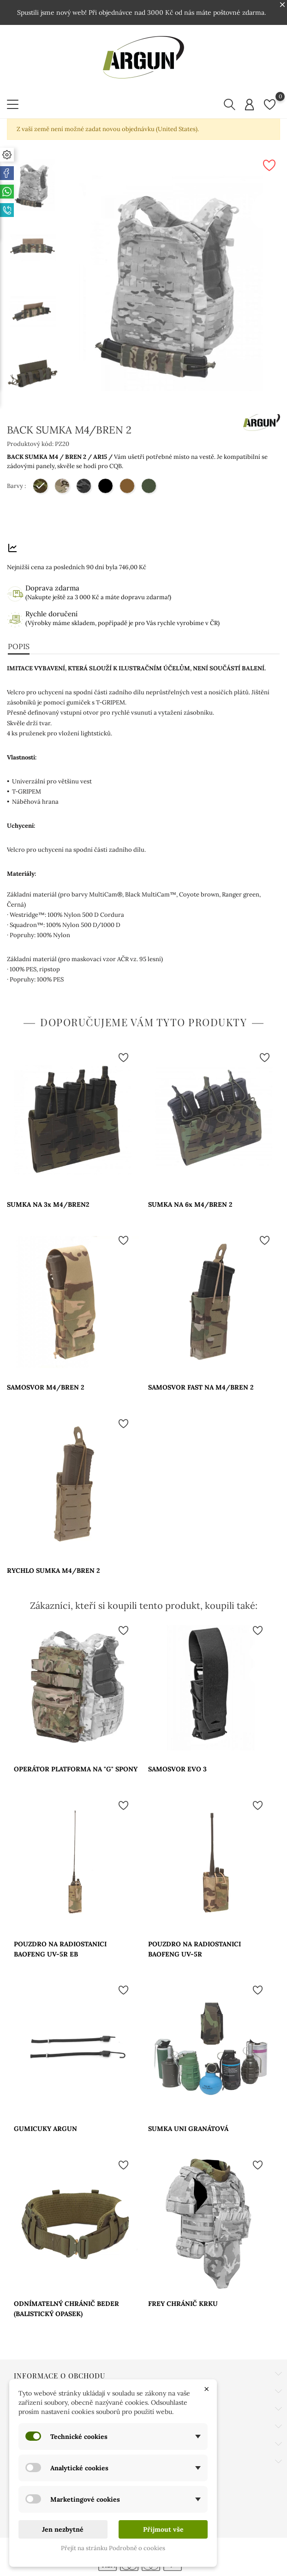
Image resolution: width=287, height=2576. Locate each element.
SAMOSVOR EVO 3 (177, 1769)
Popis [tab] (19, 646)
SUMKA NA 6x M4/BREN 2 (190, 1204)
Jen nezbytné (63, 2529)
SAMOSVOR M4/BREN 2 (45, 1387)
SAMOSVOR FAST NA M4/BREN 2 (200, 1387)
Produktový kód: (30, 444)
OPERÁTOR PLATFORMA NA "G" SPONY (76, 1769)
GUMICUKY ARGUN (45, 2129)
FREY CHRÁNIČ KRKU (183, 2303)
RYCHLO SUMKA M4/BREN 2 (53, 1570)
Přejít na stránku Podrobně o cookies (113, 2548)
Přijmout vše (163, 2529)
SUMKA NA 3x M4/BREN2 (48, 1204)
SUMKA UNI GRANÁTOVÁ (188, 2129)
